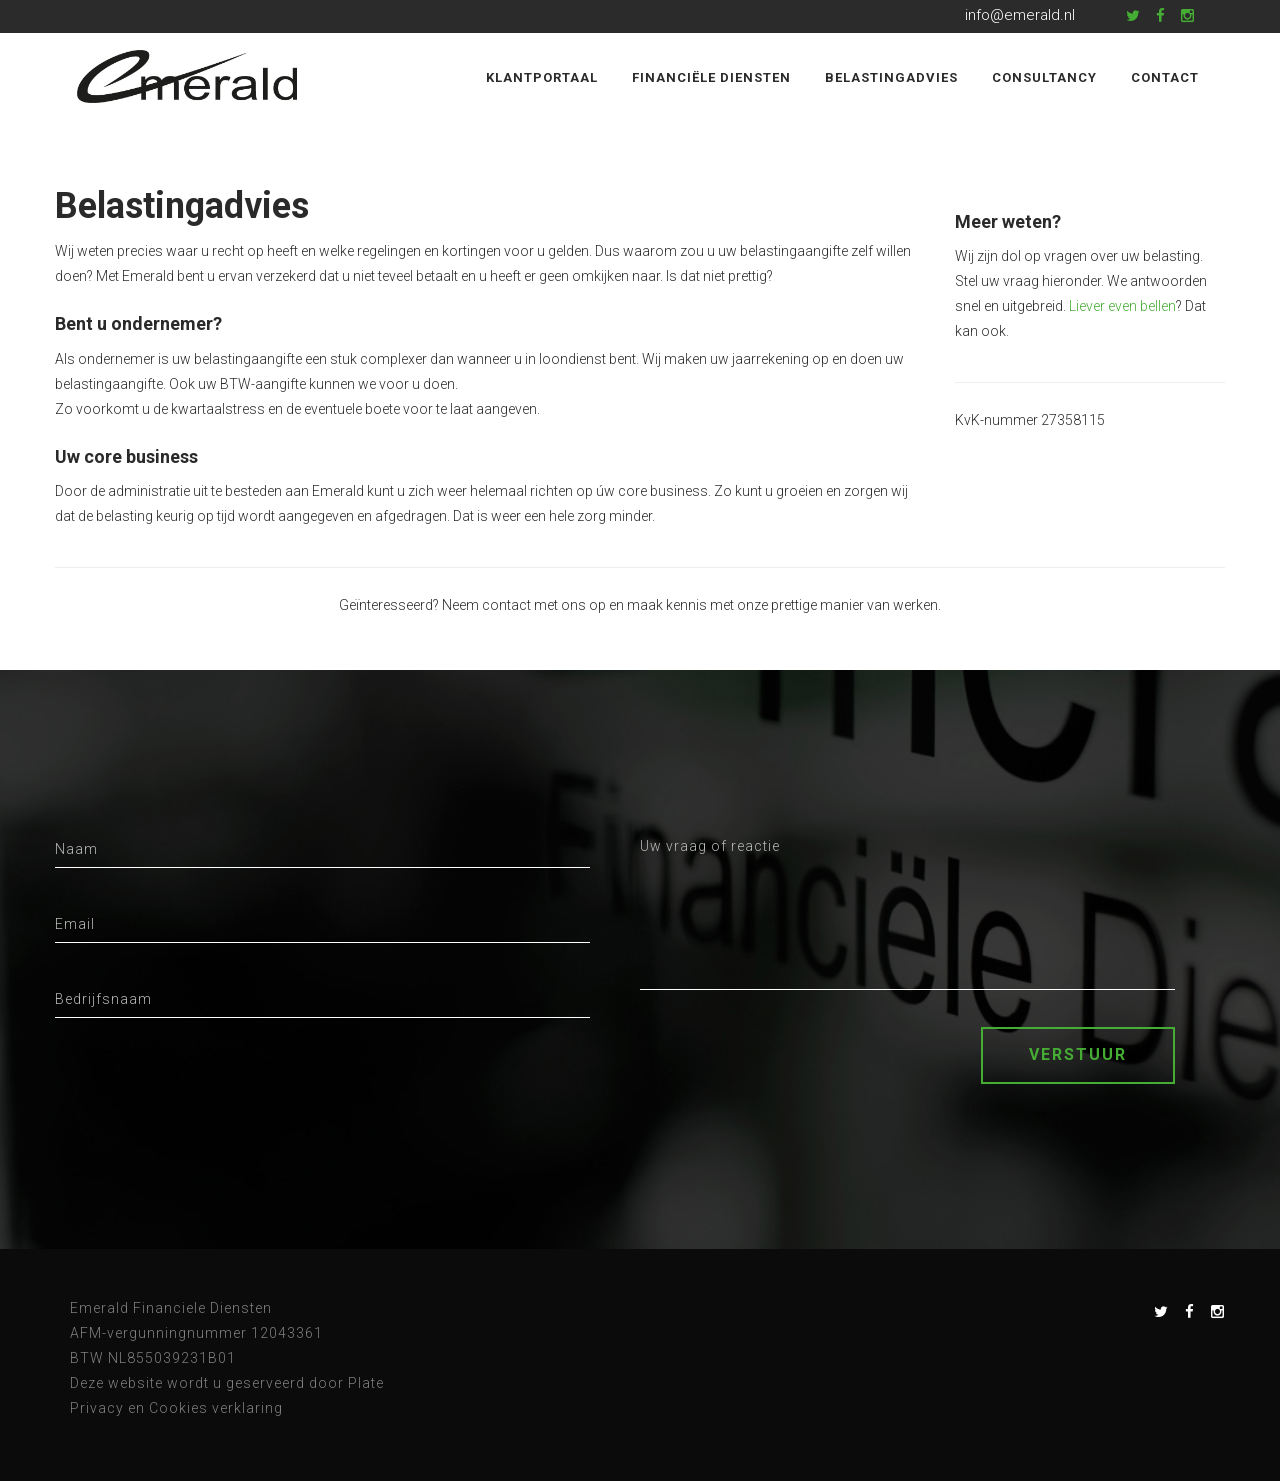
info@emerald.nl (1020, 15)
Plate (366, 1383)
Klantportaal (542, 77)
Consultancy (1044, 77)
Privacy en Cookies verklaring (176, 1408)
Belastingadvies (891, 77)
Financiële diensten (711, 77)
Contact (1165, 77)
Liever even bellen (1122, 306)
